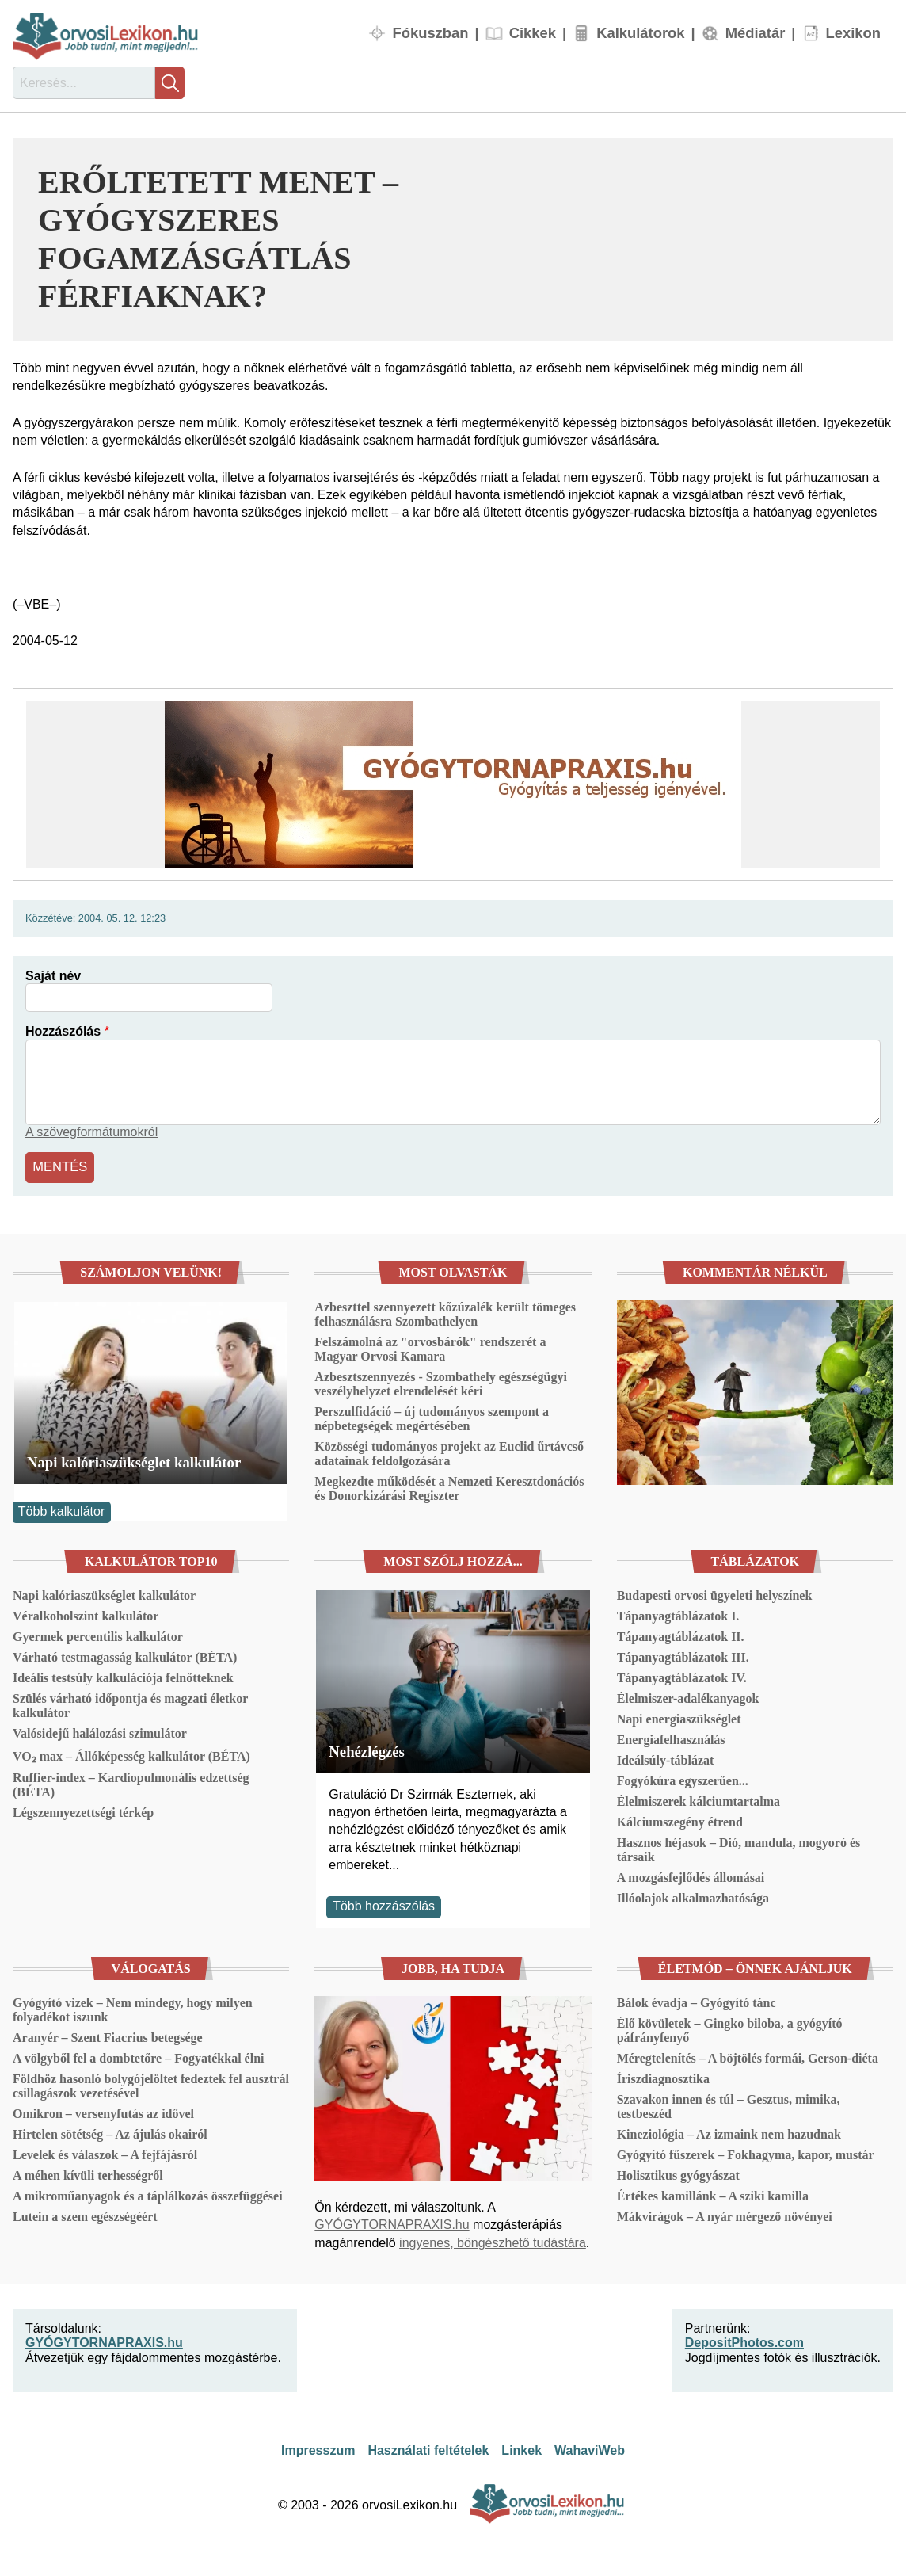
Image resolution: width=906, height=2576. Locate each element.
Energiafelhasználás (671, 1738)
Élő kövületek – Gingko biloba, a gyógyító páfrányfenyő (730, 2029)
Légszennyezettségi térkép (83, 1811)
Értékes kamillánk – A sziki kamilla (713, 2194)
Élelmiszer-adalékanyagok (688, 1697)
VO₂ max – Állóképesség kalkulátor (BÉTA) (131, 1754)
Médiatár (755, 33)
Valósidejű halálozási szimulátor (100, 1731)
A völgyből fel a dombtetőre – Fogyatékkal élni (138, 2056)
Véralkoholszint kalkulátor (85, 1614)
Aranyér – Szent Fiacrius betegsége (108, 2036)
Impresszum (318, 2449)
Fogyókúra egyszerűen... (682, 1779)
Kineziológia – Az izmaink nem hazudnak (729, 2132)
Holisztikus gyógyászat (678, 2174)
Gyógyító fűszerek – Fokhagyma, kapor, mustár (745, 2153)
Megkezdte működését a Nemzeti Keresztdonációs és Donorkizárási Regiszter (449, 1486)
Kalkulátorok (640, 33)
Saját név (53, 976)
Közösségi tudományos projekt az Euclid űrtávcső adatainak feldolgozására (449, 1451)
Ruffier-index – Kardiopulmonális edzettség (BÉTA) (131, 1783)
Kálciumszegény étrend (680, 1820)
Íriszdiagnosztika (663, 2077)
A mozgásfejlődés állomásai (691, 1876)
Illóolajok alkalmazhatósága (693, 1896)
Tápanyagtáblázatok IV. (682, 1676)
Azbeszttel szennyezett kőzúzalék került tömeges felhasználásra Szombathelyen (445, 1312)
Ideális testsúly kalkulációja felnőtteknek (123, 1676)
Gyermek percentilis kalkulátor (98, 1635)
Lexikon (853, 33)
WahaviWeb (589, 2449)
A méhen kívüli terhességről (88, 2174)
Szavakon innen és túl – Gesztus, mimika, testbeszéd (728, 2105)
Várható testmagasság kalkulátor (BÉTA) (125, 1655)
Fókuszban (430, 33)
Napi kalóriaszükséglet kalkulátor (134, 1460)
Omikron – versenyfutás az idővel (103, 2112)
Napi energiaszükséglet (679, 1717)
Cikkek (532, 33)
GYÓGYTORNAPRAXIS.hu (391, 2223)
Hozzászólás (63, 1031)
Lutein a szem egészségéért (85, 2215)
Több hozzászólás (384, 1904)
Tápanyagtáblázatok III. (683, 1655)
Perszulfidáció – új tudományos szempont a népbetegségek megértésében (431, 1416)
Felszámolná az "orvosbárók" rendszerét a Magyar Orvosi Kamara (430, 1347)
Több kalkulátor (61, 1510)
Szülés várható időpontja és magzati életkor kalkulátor (130, 1704)
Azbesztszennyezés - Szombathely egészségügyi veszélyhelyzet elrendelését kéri (440, 1381)
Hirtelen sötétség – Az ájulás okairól (110, 2132)
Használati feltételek (428, 2449)
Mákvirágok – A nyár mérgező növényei (724, 2215)
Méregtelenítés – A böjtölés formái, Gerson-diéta (747, 2056)
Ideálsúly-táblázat (665, 1758)
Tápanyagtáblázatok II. (680, 1635)
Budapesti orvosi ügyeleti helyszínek (715, 1594)
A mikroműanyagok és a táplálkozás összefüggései (148, 2194)
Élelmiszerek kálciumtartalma (698, 1800)
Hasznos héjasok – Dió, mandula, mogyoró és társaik (739, 1848)
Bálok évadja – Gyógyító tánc (696, 2001)
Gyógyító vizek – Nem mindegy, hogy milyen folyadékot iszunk (133, 2008)
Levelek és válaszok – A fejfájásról (105, 2153)
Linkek (521, 2449)
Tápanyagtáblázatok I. (678, 1614)
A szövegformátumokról (91, 1132)
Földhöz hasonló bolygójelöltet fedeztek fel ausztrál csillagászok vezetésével (151, 2084)
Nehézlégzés (367, 1749)
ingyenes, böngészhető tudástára (492, 2240)
